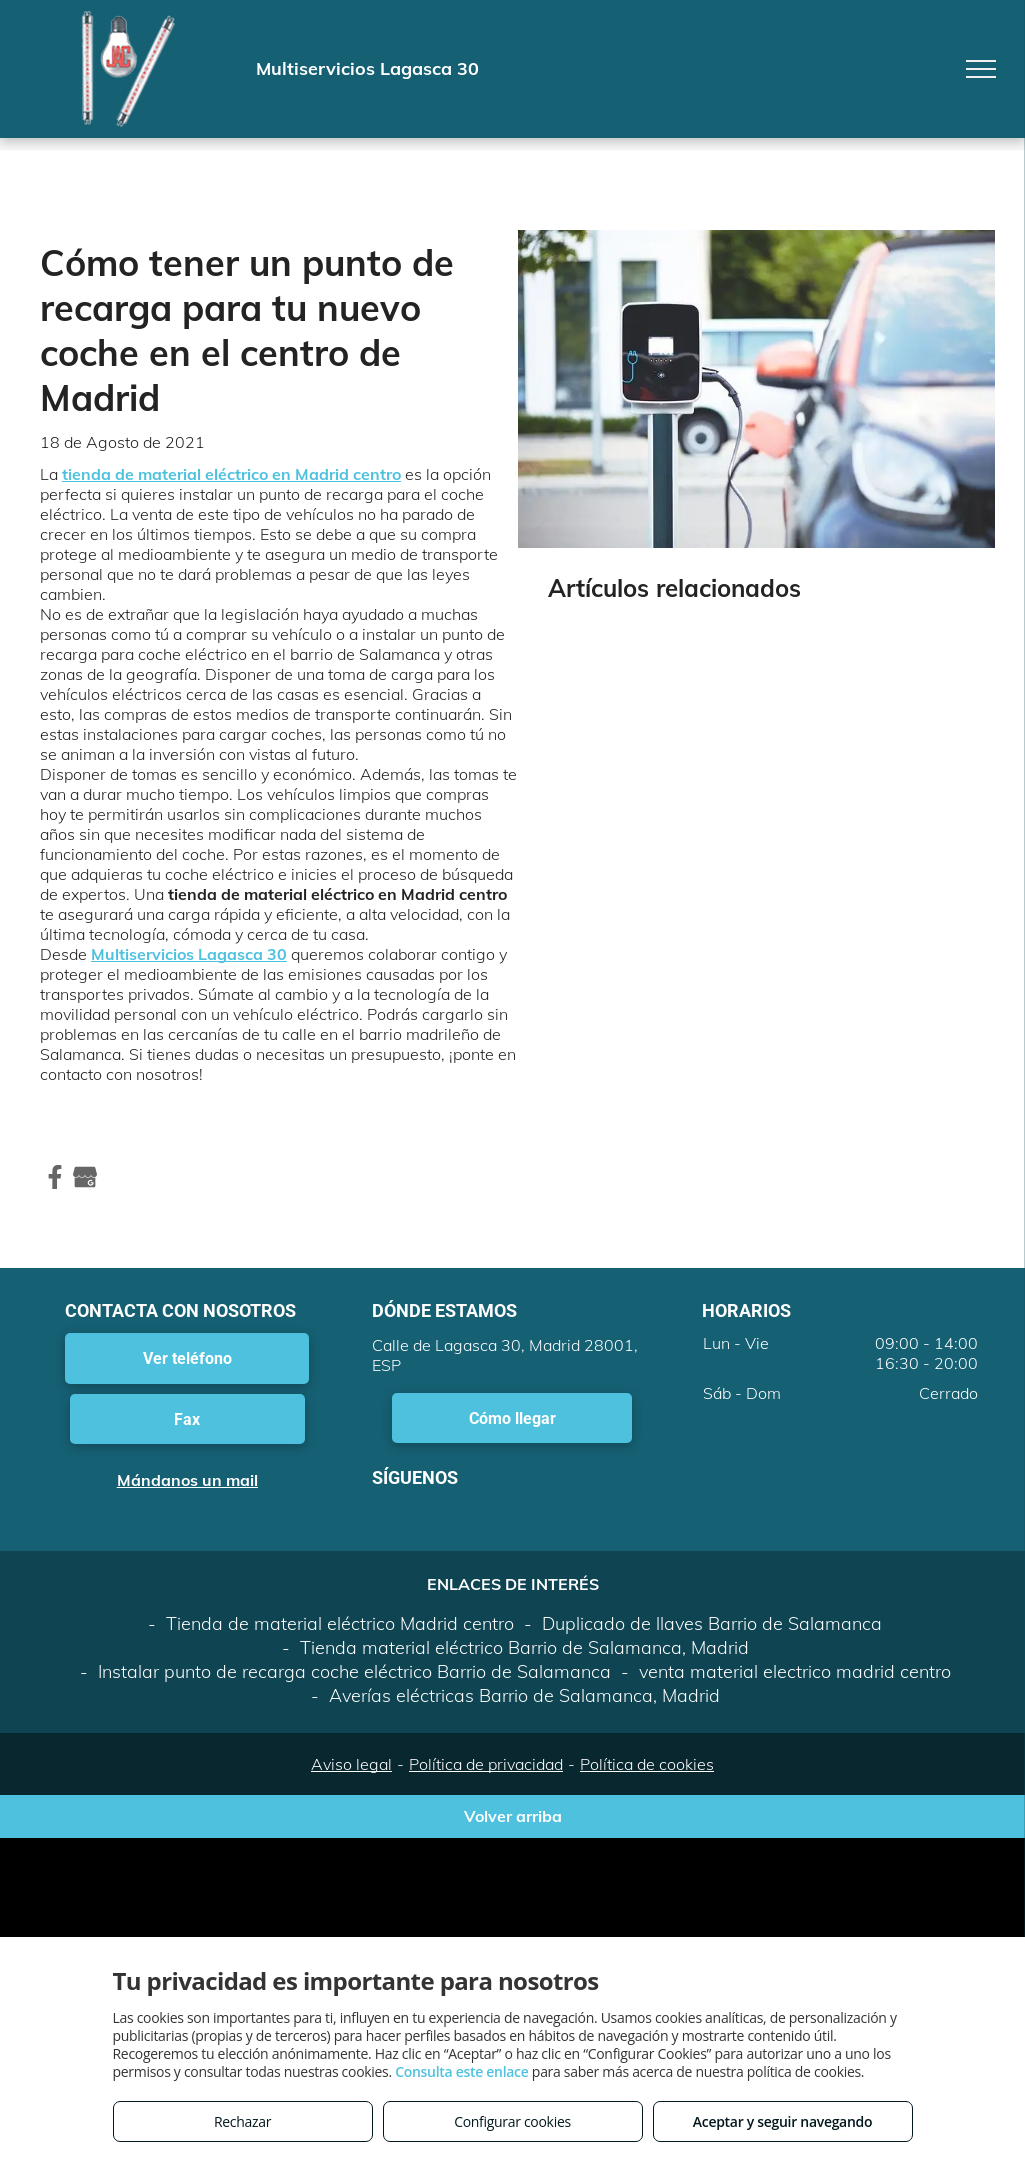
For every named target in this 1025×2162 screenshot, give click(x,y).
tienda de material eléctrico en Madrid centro (231, 474)
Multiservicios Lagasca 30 (189, 954)
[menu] (981, 69)
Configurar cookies (512, 2121)
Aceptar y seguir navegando (782, 2121)
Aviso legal (351, 1764)
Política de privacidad (486, 1764)
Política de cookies (647, 1764)
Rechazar (242, 2121)
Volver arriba (513, 1816)
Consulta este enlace (461, 2071)
